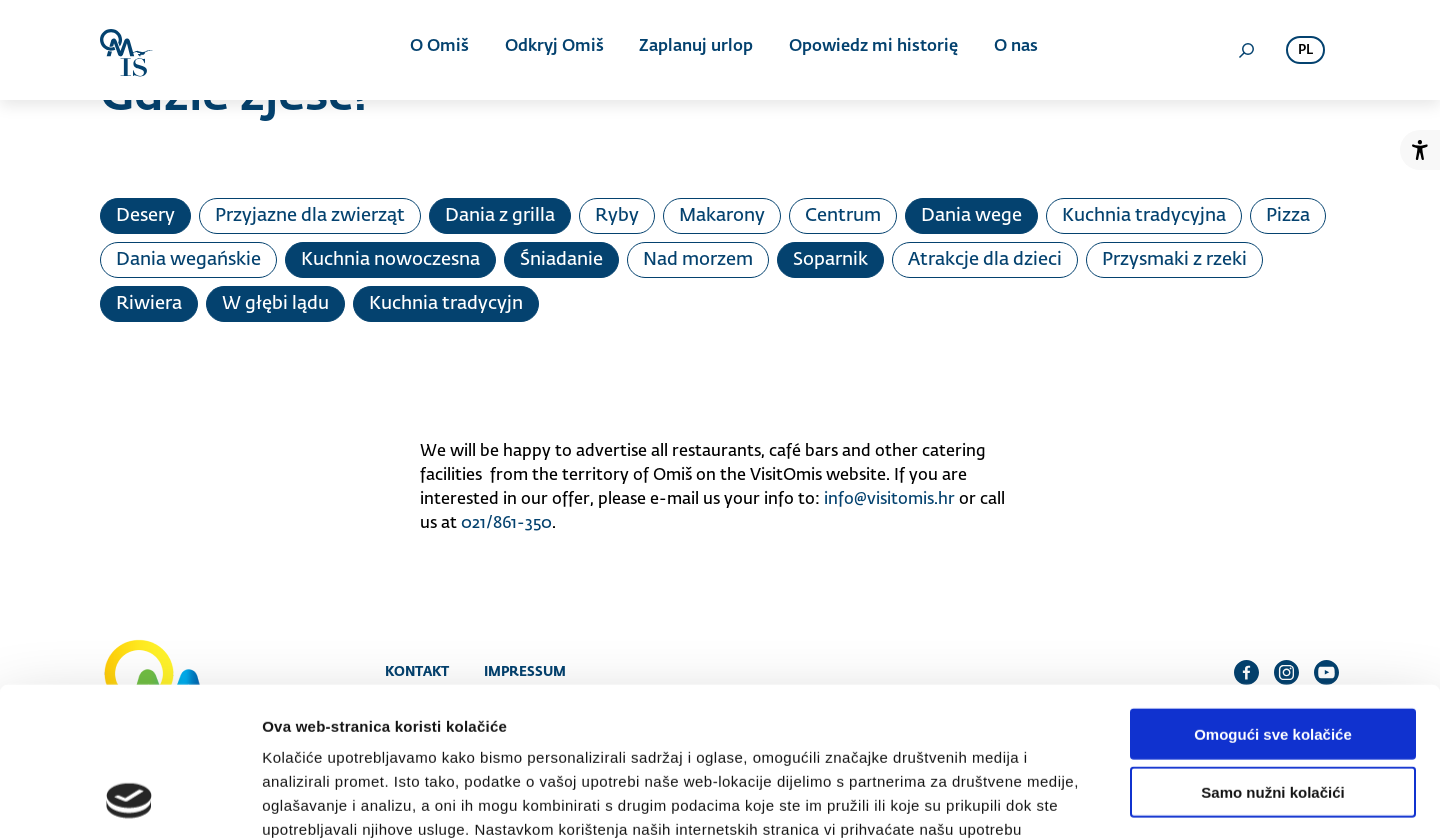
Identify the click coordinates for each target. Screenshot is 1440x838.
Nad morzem (698, 260)
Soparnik (830, 260)
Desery (145, 216)
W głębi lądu (275, 304)
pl (1305, 50)
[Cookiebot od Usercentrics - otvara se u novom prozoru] (129, 799)
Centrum (843, 216)
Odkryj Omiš (554, 50)
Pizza (1288, 216)
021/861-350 (506, 524)
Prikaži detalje (1036, 798)
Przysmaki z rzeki (1174, 260)
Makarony (722, 216)
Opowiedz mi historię (870, 50)
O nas (1011, 50)
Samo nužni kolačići (1272, 657)
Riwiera (149, 304)
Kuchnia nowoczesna (390, 260)
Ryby (617, 216)
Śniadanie (561, 260)
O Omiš (441, 50)
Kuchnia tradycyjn (446, 304)
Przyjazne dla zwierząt (310, 216)
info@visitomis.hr (889, 500)
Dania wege (971, 216)
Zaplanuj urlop (695, 50)
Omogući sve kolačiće (1273, 598)
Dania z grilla (500, 216)
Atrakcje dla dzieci (985, 260)
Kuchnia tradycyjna (1144, 216)
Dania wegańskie (188, 260)
